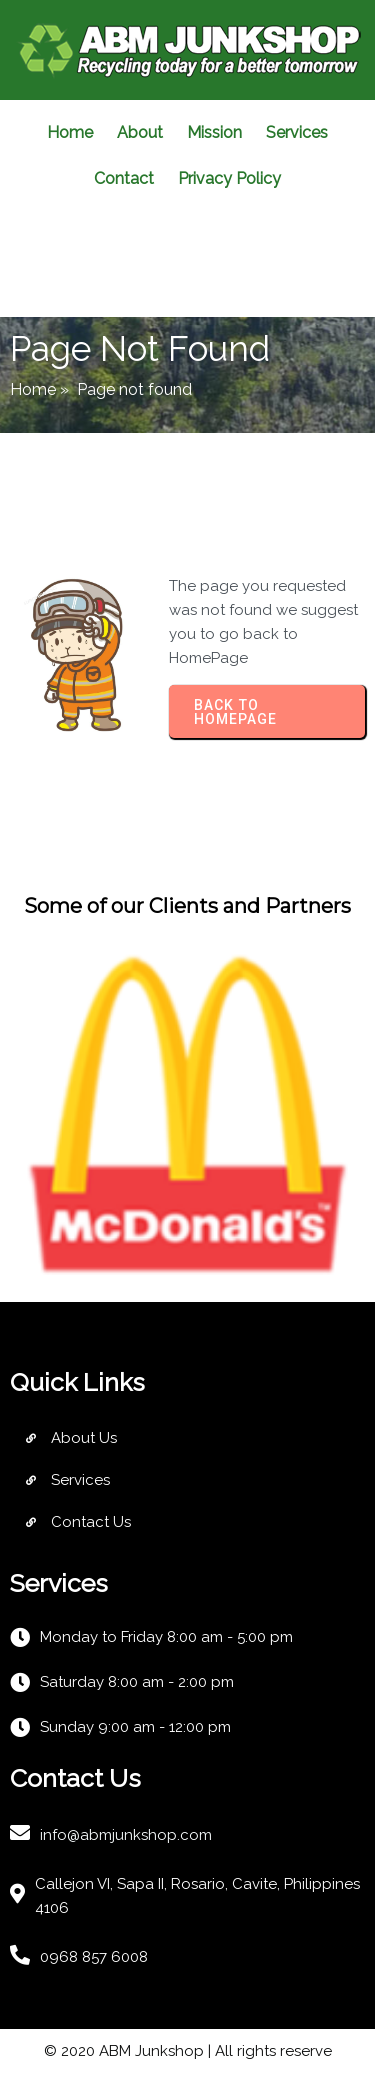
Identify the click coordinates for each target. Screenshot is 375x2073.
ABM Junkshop (151, 2051)
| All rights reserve (268, 2051)
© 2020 (71, 2051)
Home (33, 389)
